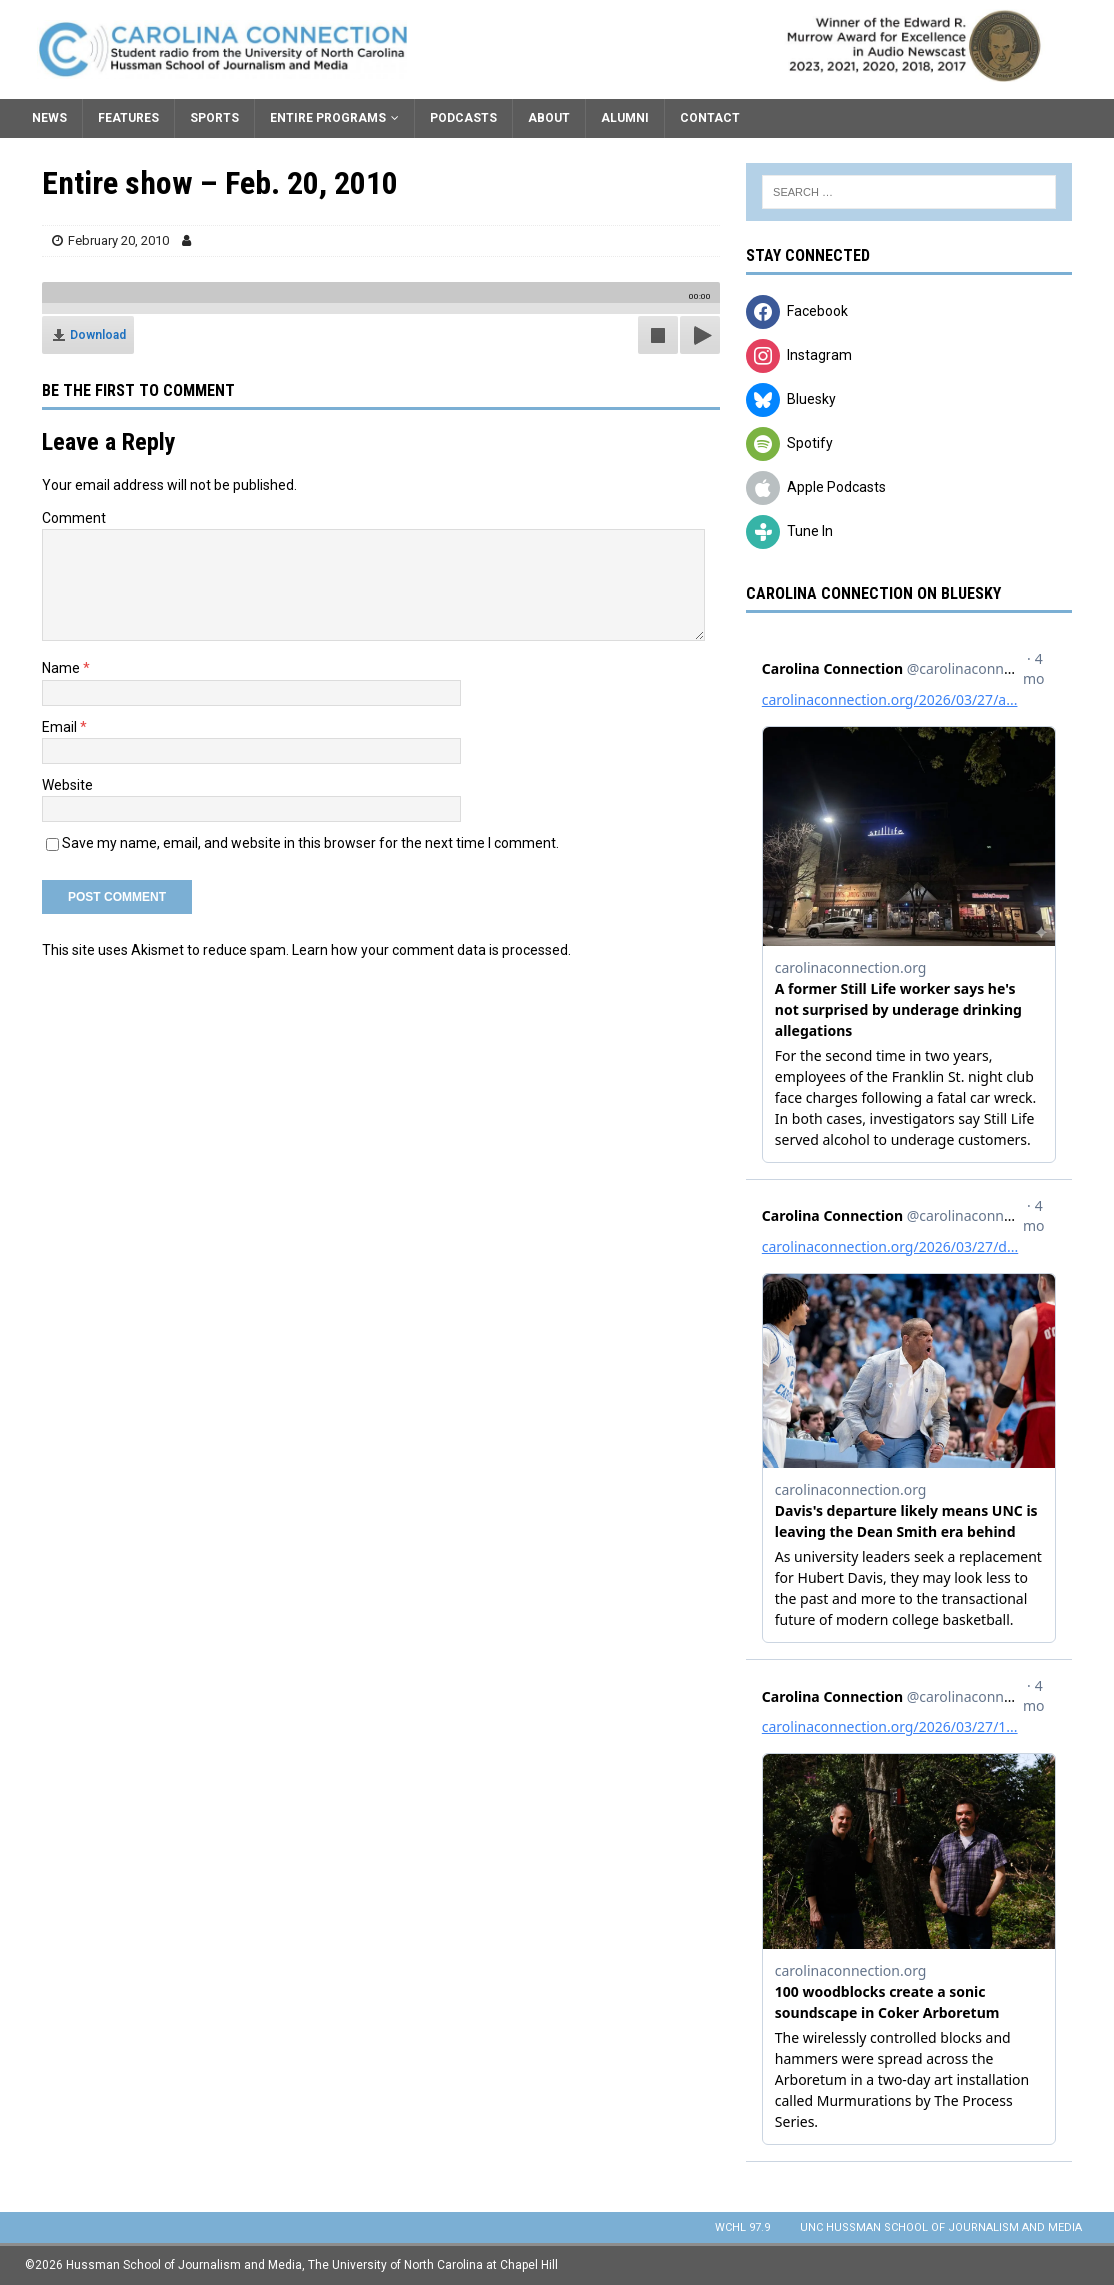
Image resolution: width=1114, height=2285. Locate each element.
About (549, 118)
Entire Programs (328, 118)
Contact (710, 118)
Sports (214, 118)
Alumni (625, 118)
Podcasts (463, 118)
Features (128, 118)
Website (67, 785)
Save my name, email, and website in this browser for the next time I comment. (310, 843)
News (49, 118)
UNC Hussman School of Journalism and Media (941, 2227)
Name (62, 668)
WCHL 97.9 (742, 2227)
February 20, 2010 (118, 240)
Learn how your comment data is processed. (431, 950)
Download (98, 335)
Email (61, 727)
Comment (74, 518)
